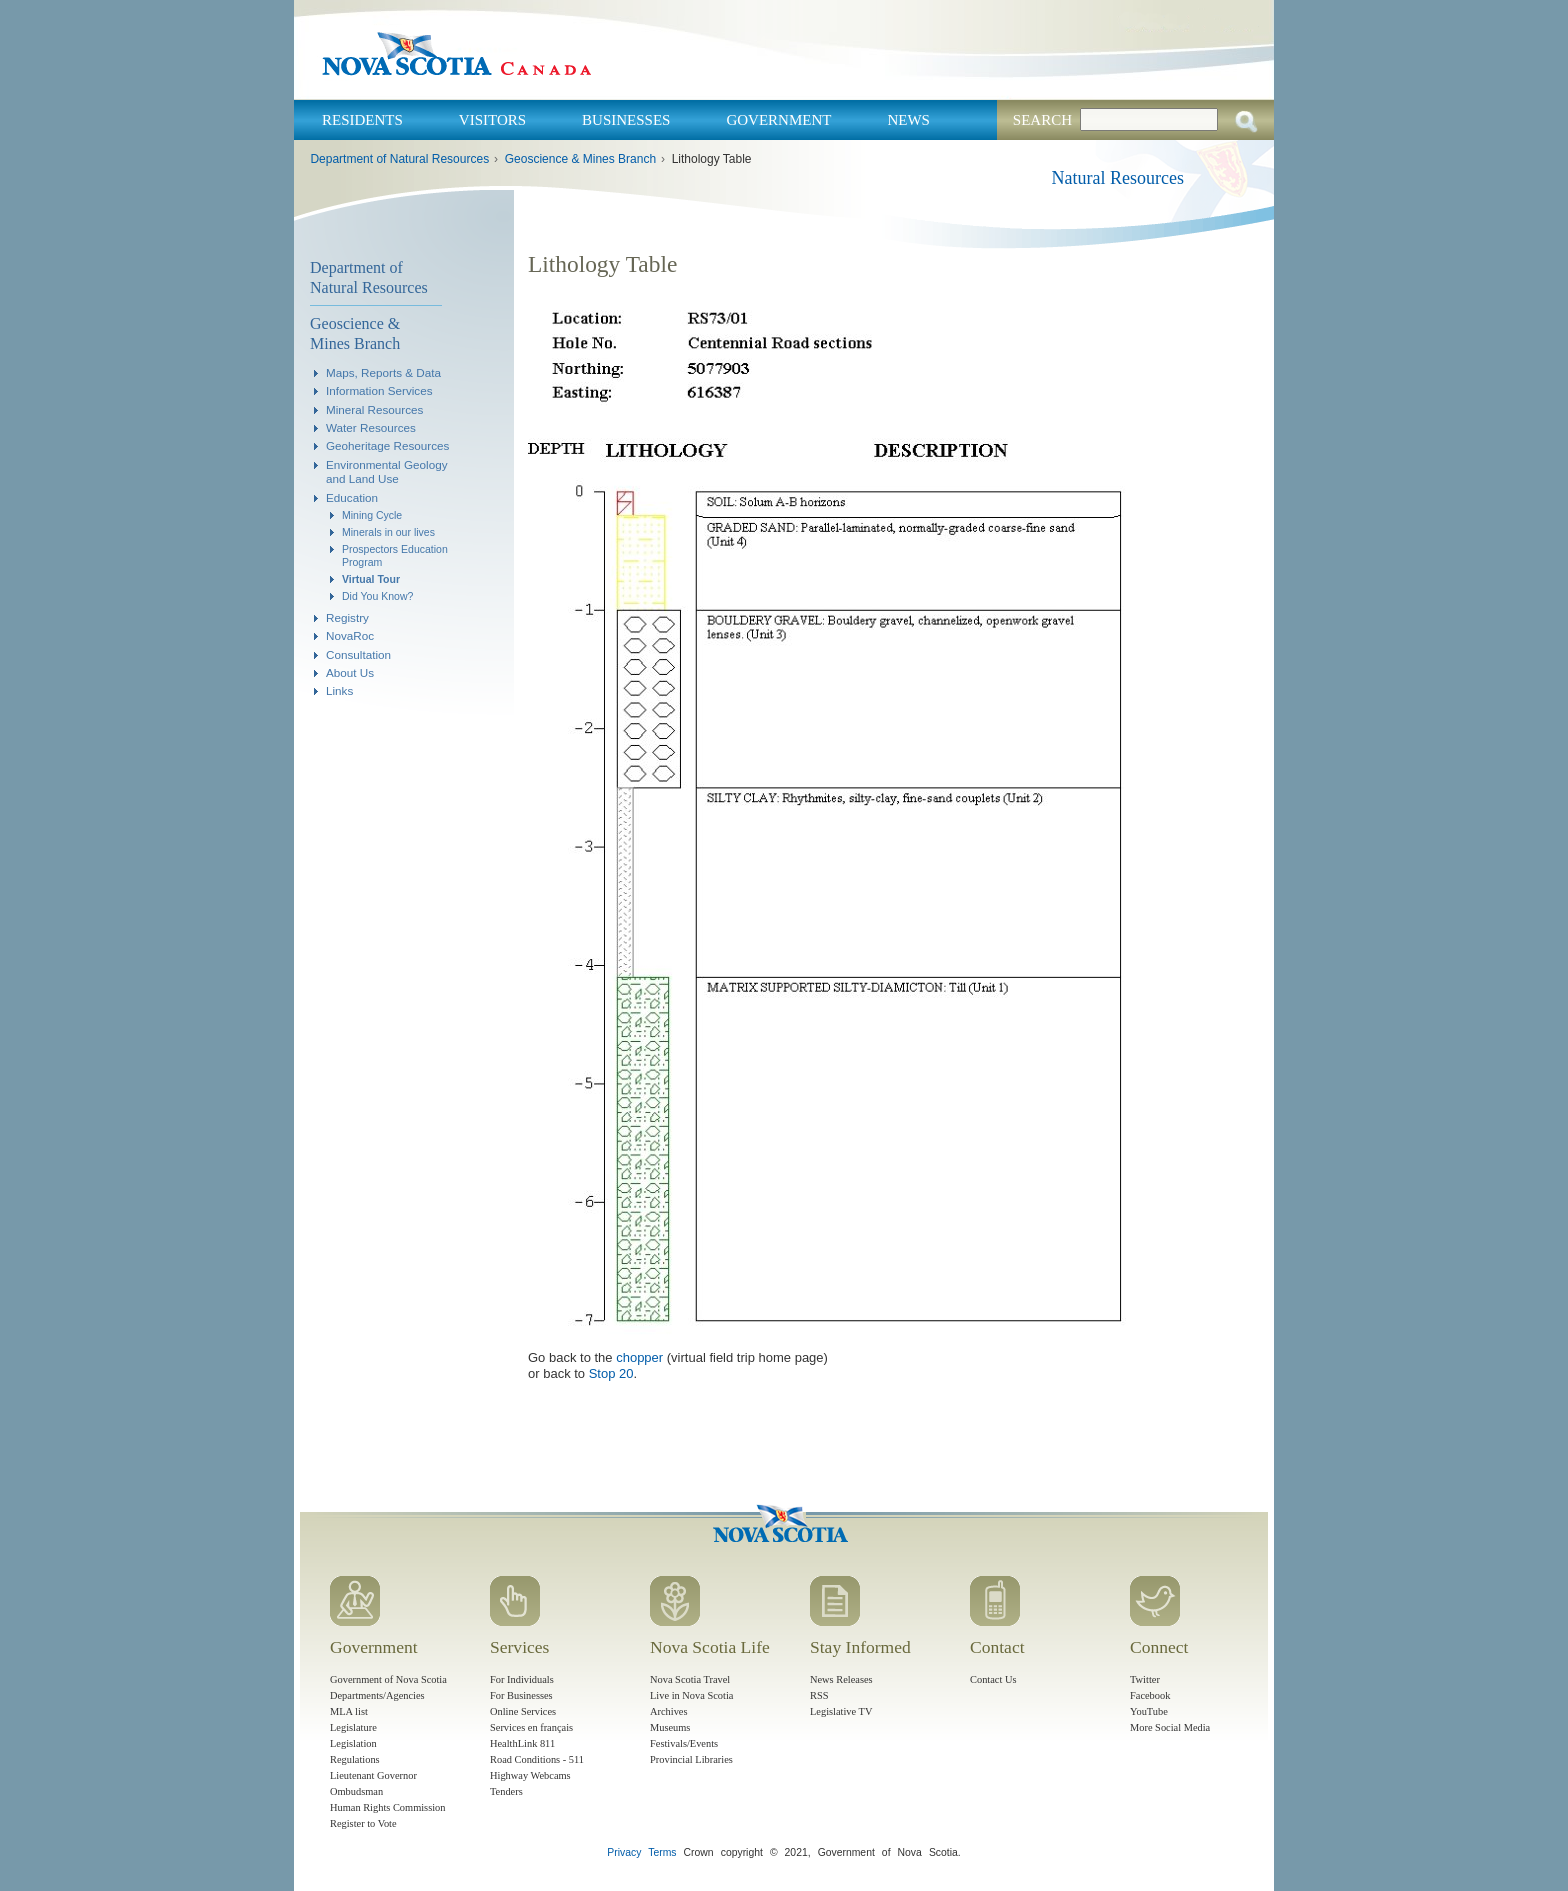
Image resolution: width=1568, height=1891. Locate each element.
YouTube (1149, 1711)
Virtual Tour (371, 579)
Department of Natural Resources (399, 159)
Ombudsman (356, 1791)
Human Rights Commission (387, 1807)
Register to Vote (363, 1823)
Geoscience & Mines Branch (580, 159)
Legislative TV (841, 1711)
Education (352, 497)
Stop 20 (611, 1373)
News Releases (841, 1679)
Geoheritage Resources (387, 445)
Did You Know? (377, 596)
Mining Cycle (372, 515)
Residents (362, 120)
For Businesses (521, 1695)
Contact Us (993, 1679)
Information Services (379, 390)
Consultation (358, 654)
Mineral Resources (374, 409)
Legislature (353, 1727)
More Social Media (1170, 1727)
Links (339, 690)
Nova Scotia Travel (690, 1679)
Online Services (523, 1711)
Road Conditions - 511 (537, 1759)
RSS (819, 1695)
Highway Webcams (530, 1775)
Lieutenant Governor (373, 1775)
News (908, 120)
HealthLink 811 (522, 1743)
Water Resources (371, 427)
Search (1042, 120)
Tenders (506, 1791)
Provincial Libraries (691, 1759)
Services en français (531, 1727)
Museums (670, 1727)
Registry (347, 617)
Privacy (624, 1852)
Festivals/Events (684, 1743)
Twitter (1145, 1679)
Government (778, 120)
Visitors (492, 120)
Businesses (626, 120)
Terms (662, 1852)
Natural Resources (1118, 178)
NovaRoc (350, 635)
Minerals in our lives (388, 532)
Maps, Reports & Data (383, 372)
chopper (639, 1357)
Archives (669, 1711)
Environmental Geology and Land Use (387, 471)
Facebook (1150, 1695)
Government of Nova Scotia (388, 1679)
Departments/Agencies (377, 1695)
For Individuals (522, 1679)
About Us (350, 672)
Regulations (355, 1759)
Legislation (353, 1743)
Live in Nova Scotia (691, 1695)
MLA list (349, 1711)
